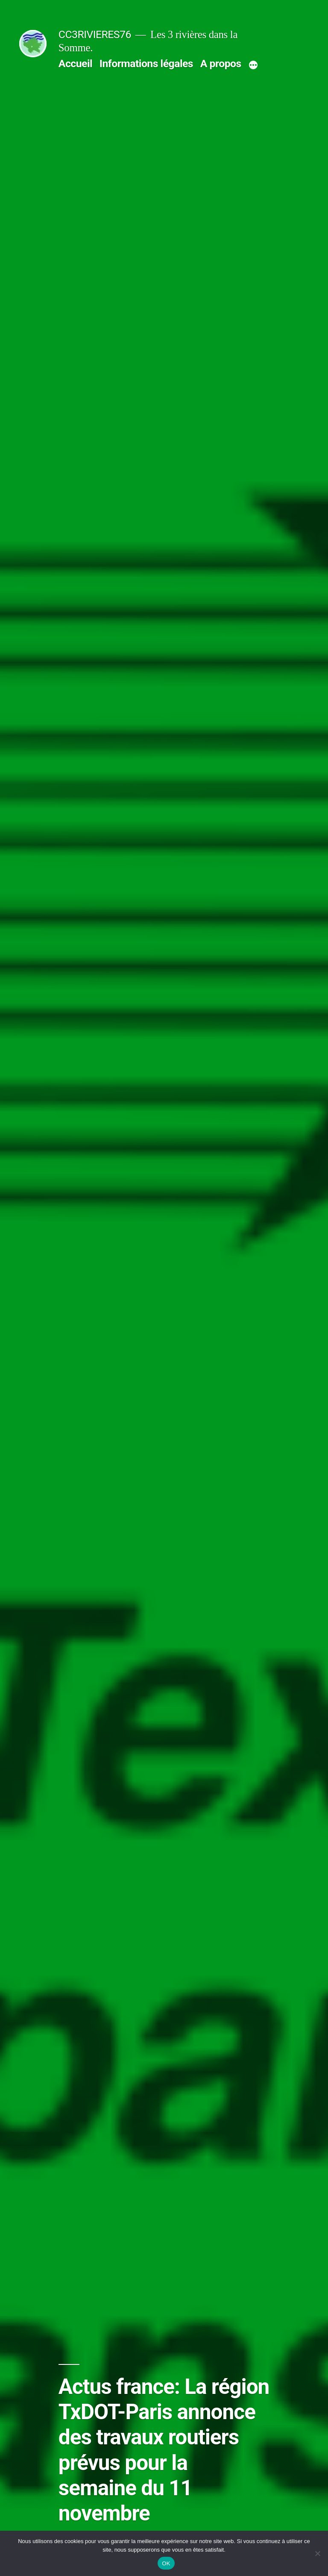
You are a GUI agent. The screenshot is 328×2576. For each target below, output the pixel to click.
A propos (220, 63)
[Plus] (253, 65)
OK (166, 2563)
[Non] (317, 2553)
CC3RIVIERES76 (95, 34)
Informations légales (146, 63)
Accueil (75, 63)
